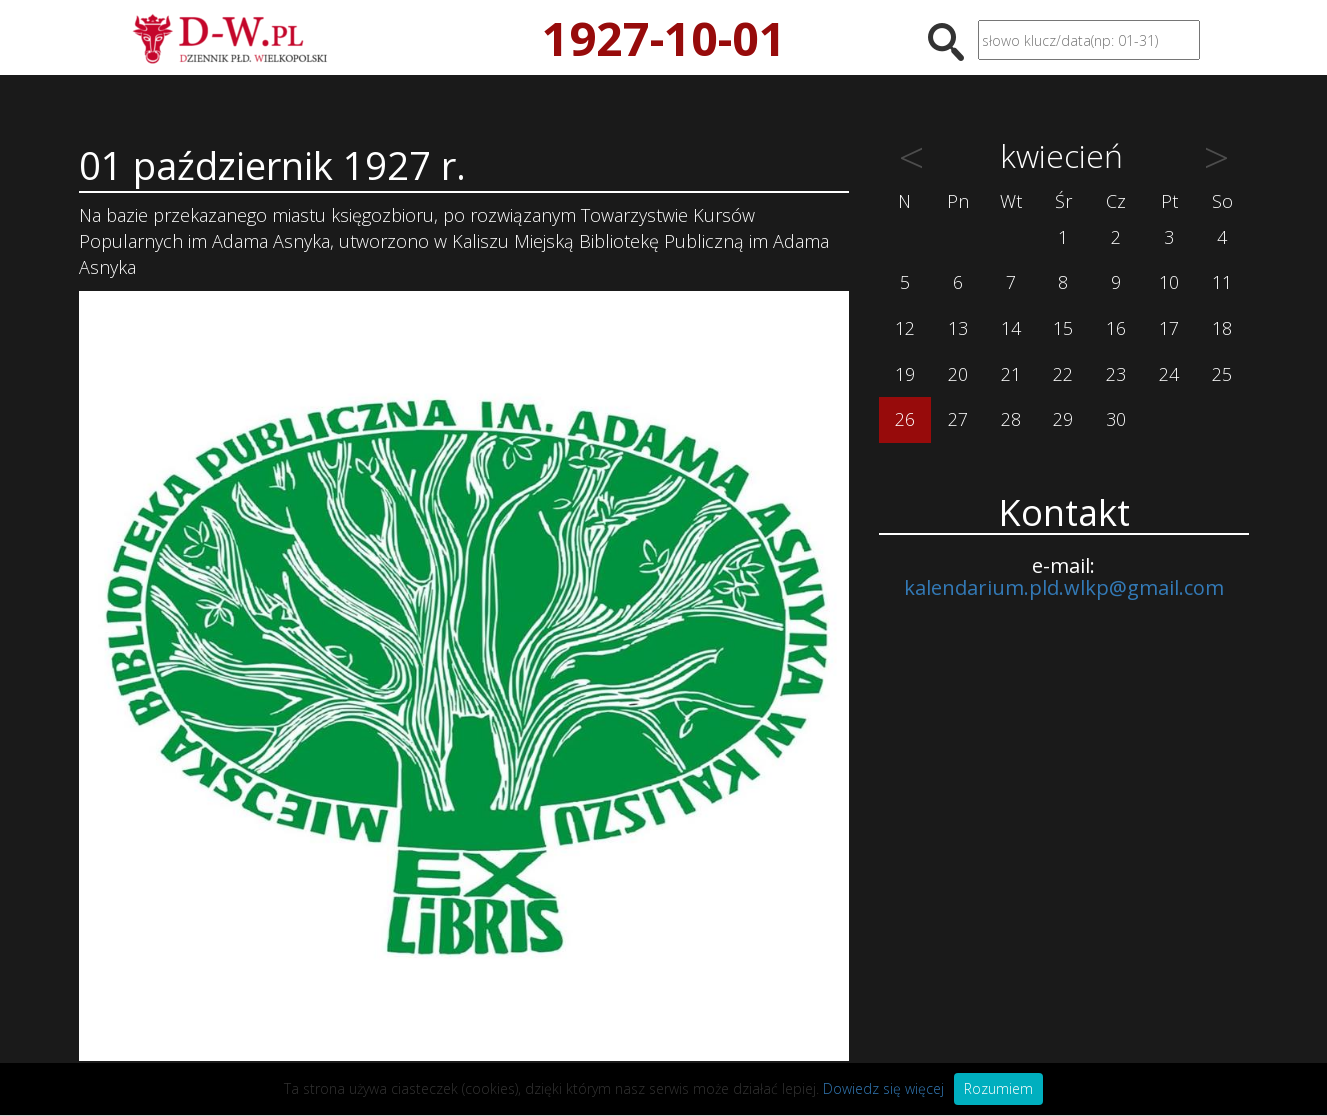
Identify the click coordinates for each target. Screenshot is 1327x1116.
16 (1116, 328)
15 (1063, 328)
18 (1222, 328)
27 (958, 419)
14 (1011, 328)
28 (1011, 419)
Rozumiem (998, 1088)
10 (1169, 282)
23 (1116, 374)
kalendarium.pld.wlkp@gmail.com (1064, 587)
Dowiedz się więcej (883, 1088)
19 (905, 374)
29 (1063, 419)
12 (905, 328)
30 (1116, 419)
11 (1222, 282)
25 (1222, 374)
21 (1011, 374)
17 (1169, 328)
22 (1063, 374)
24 (1169, 374)
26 (905, 419)
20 (958, 374)
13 (958, 328)
